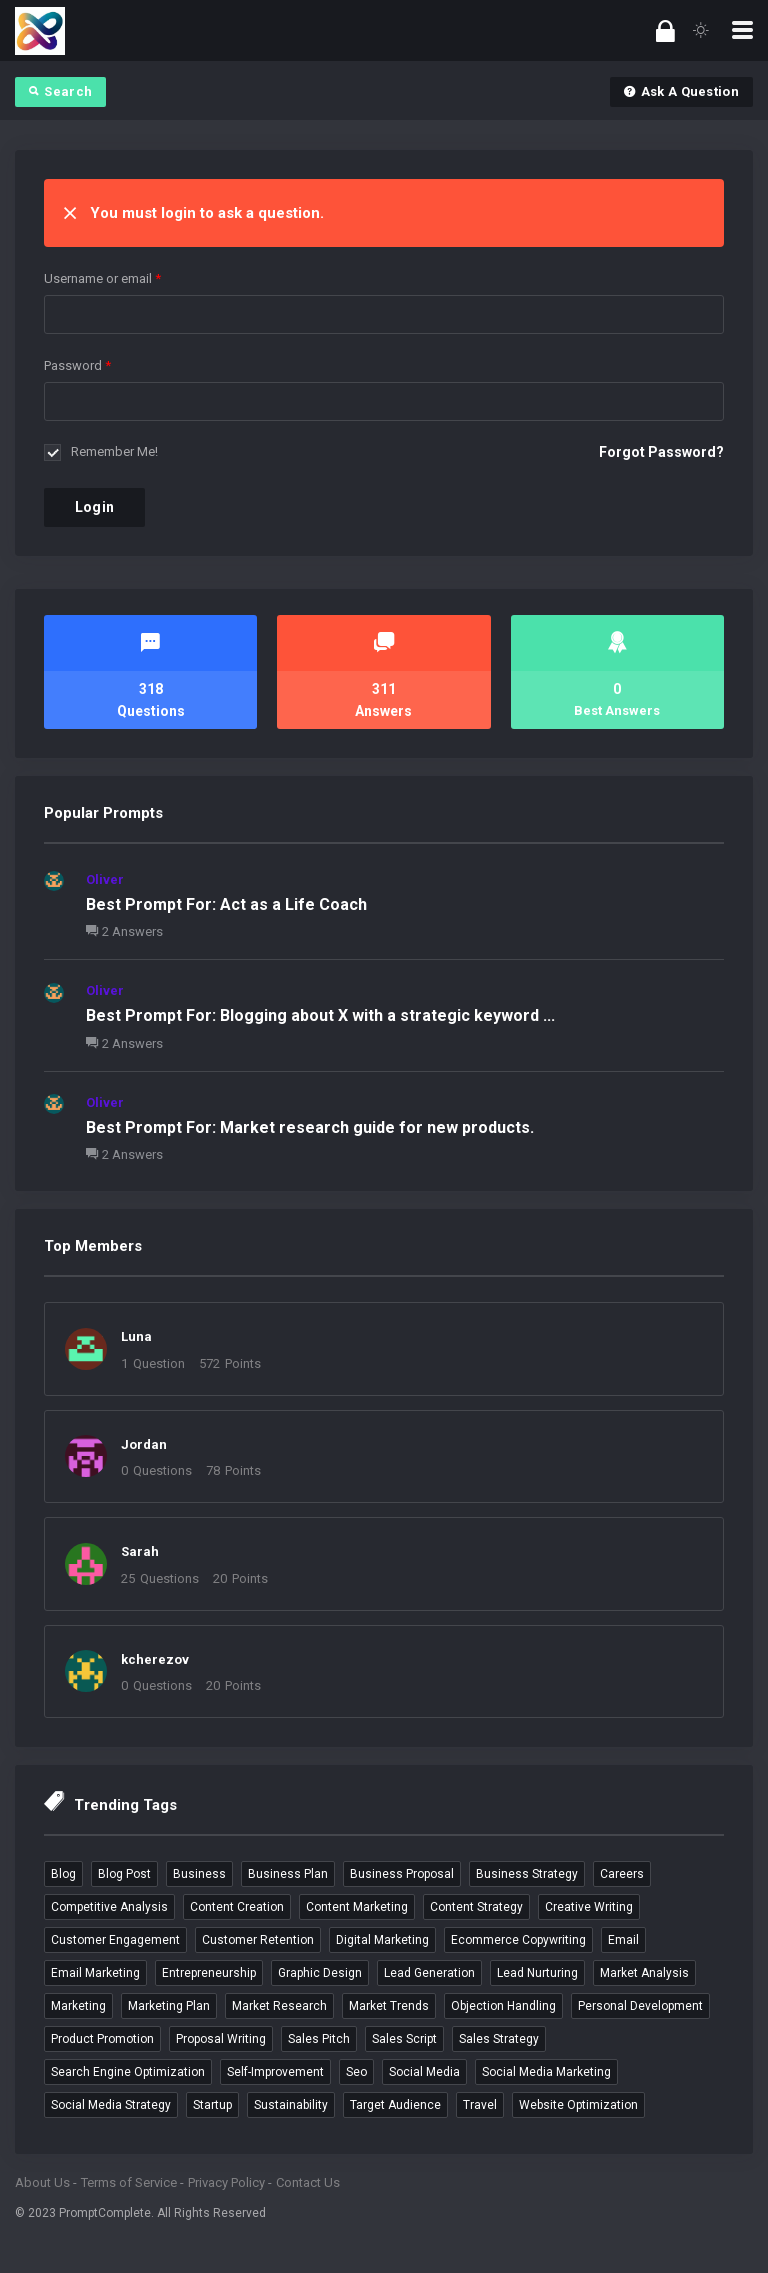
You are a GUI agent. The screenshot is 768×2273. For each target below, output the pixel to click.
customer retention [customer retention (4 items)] (258, 1940)
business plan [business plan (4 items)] (288, 1874)
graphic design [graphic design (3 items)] (320, 1973)
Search (60, 91)
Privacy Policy (226, 2182)
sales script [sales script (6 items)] (404, 2039)
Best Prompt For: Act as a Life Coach (226, 904)
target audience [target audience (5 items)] (395, 2105)
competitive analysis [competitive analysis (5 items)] (109, 1907)
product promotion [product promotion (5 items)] (102, 2039)
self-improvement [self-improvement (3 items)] (275, 2072)
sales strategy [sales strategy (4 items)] (499, 2039)
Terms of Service (129, 2182)
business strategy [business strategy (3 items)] (527, 1874)
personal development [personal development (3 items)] (640, 2006)
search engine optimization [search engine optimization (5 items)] (128, 2072)
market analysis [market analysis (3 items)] (644, 1973)
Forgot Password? (661, 452)
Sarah (140, 1551)
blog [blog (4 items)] (63, 1874)
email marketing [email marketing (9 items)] (95, 1973)
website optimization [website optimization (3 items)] (578, 2105)
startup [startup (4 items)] (212, 2105)
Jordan (144, 1444)
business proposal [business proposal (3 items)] (402, 1874)
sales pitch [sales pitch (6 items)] (319, 2039)
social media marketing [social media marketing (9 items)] (546, 2072)
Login (95, 507)
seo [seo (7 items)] (356, 2072)
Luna (136, 1336)
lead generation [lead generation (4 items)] (429, 1973)
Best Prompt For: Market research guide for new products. (310, 1127)
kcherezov (155, 1659)
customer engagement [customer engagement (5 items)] (115, 1940)
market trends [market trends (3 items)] (389, 2006)
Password (77, 365)
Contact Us (308, 2182)
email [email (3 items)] (623, 1940)
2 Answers (124, 931)
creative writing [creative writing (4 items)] (589, 1907)
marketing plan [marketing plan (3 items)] (169, 2006)
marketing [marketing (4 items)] (78, 2006)
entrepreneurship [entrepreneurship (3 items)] (209, 1973)
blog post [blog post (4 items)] (124, 1874)
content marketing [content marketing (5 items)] (357, 1907)
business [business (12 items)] (199, 1874)
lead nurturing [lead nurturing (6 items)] (537, 1973)
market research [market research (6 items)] (279, 2006)
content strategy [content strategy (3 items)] (476, 1907)
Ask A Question (681, 91)
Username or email (102, 278)
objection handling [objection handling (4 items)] (503, 2006)
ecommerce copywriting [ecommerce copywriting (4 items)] (518, 1940)
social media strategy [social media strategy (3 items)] (111, 2105)
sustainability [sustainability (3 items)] (291, 2105)
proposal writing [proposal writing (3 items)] (221, 2039)
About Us (42, 2182)
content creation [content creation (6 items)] (237, 1907)
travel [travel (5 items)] (480, 2105)
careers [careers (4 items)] (622, 1874)
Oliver (105, 879)
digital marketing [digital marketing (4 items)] (382, 1940)
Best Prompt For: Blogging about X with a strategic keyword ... (320, 1015)
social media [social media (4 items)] (424, 2072)
